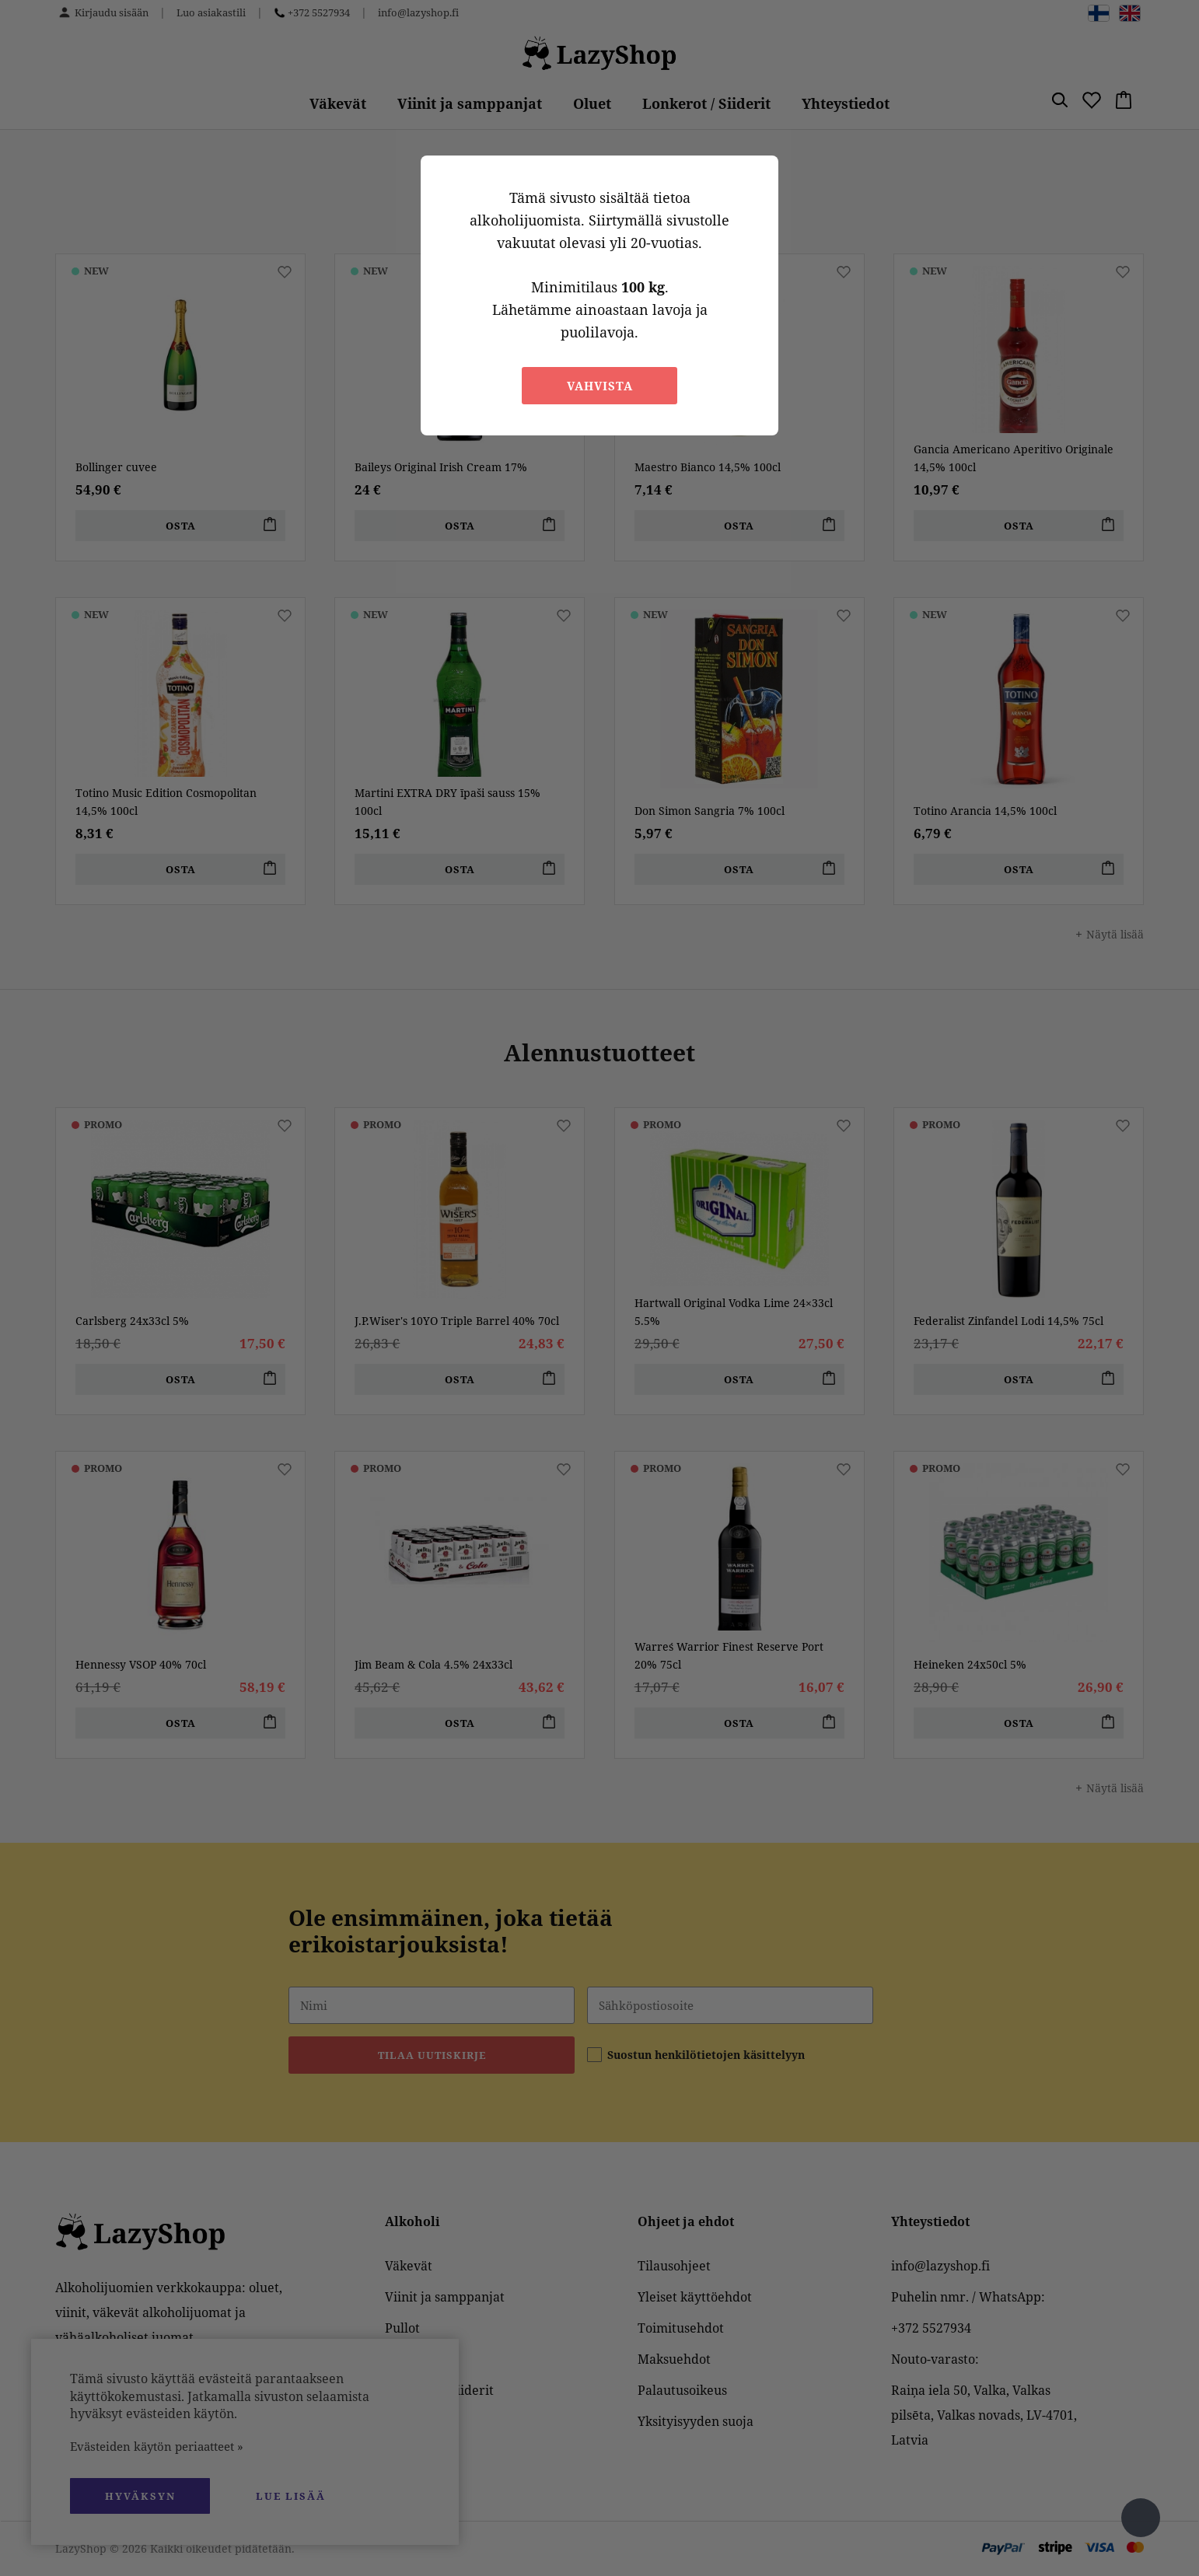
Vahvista (600, 385)
